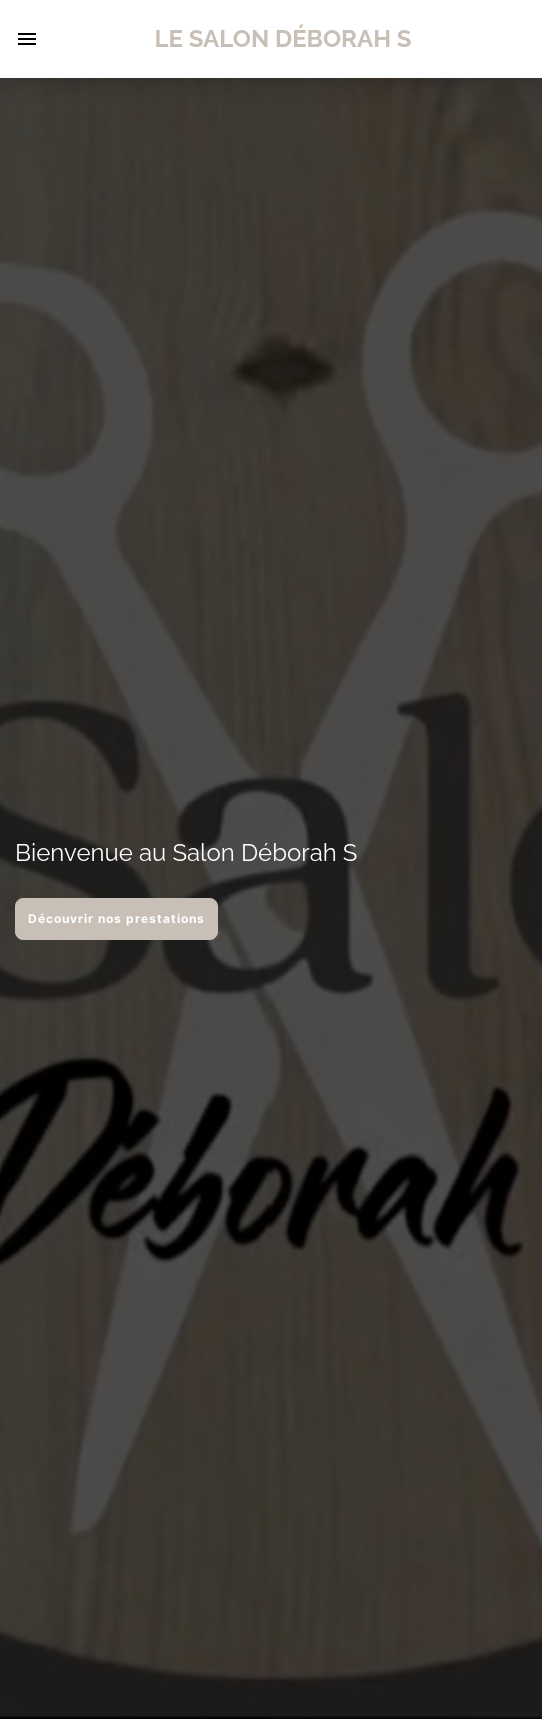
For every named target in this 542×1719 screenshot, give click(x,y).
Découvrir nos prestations (116, 918)
